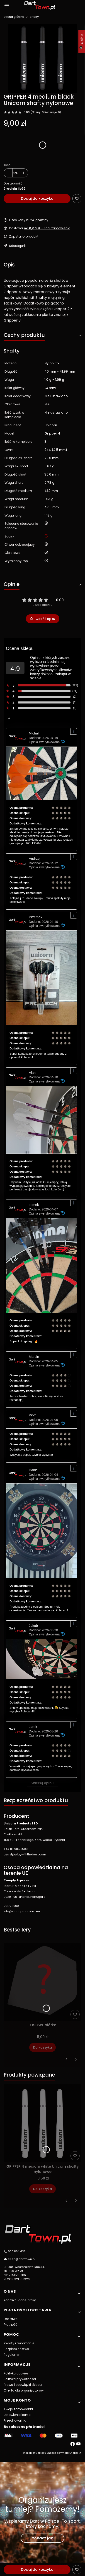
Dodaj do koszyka (37, 198)
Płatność (10, 2324)
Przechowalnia (15, 2420)
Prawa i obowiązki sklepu (23, 2384)
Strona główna (14, 17)
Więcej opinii (43, 1783)
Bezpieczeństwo (16, 2349)
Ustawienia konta (17, 2414)
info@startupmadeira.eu (22, 1911)
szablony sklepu (35, 2453)
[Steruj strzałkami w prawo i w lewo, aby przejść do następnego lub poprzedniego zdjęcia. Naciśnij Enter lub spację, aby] (42, 58)
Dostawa (10, 2319)
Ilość (7, 165)
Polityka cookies (16, 2373)
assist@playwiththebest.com (25, 1854)
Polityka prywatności (20, 2379)
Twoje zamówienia (18, 2409)
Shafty (34, 17)
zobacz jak (42, 2537)
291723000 (11, 1906)
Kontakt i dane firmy (20, 2300)
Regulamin (12, 2354)
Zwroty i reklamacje (19, 2343)
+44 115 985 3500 (16, 1849)
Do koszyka (42, 2047)
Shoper (73, 2453)
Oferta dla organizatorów (24, 2390)
